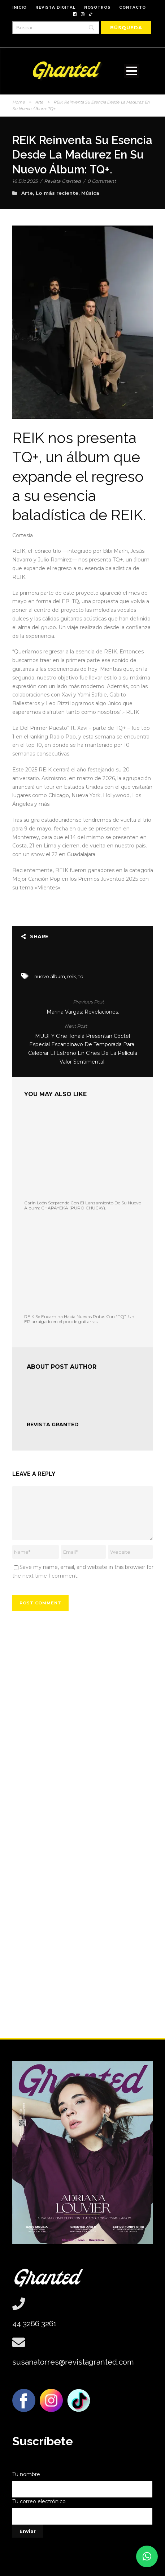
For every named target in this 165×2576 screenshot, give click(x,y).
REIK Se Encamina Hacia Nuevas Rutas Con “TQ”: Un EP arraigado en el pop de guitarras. (79, 1319)
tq (80, 976)
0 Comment (101, 181)
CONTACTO (132, 7)
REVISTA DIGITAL (55, 7)
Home (18, 102)
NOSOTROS (97, 7)
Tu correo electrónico (82, 2511)
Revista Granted (62, 181)
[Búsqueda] (126, 27)
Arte (39, 102)
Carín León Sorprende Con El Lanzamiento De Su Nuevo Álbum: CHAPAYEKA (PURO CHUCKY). (82, 1205)
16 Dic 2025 (25, 181)
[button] (147, 2556)
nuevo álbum (49, 976)
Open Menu (131, 71)
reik (71, 976)
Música (90, 193)
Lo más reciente (57, 193)
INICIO (19, 7)
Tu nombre (82, 2484)
